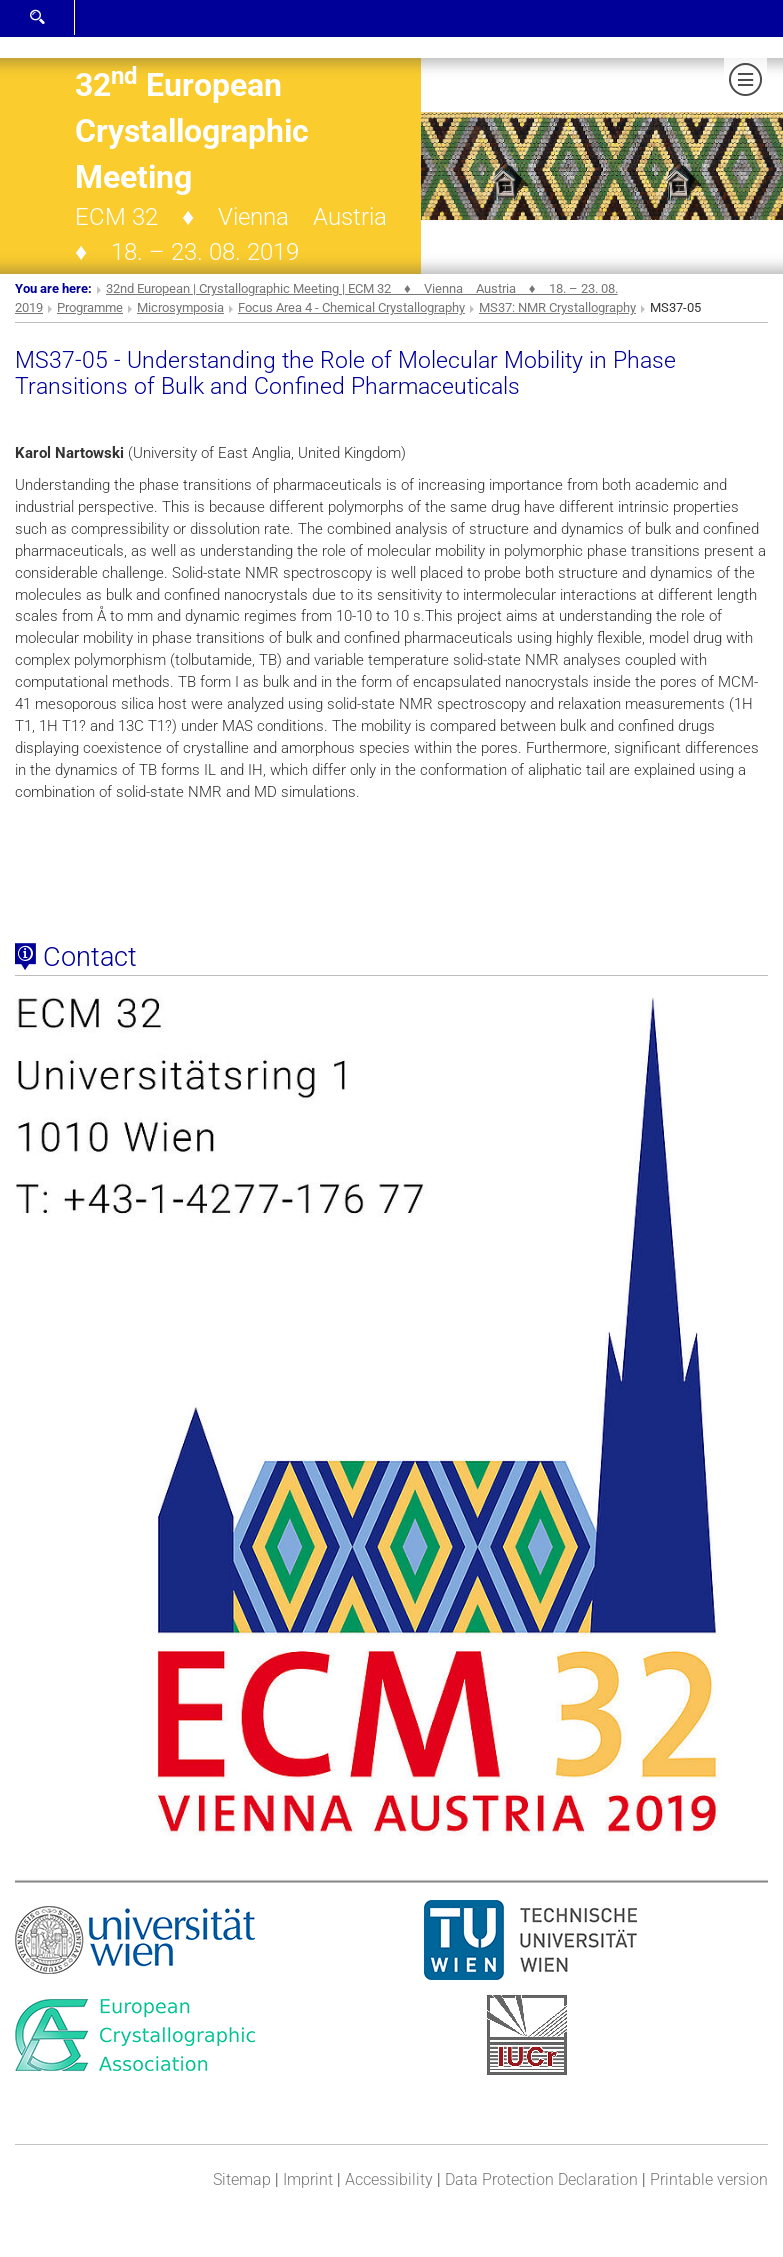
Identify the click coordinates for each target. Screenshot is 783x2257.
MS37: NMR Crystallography (557, 307)
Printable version (709, 2179)
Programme (90, 307)
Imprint (308, 2179)
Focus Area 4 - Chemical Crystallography (351, 307)
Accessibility (389, 2179)
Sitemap (242, 2179)
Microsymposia (180, 307)
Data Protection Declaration (541, 2179)
